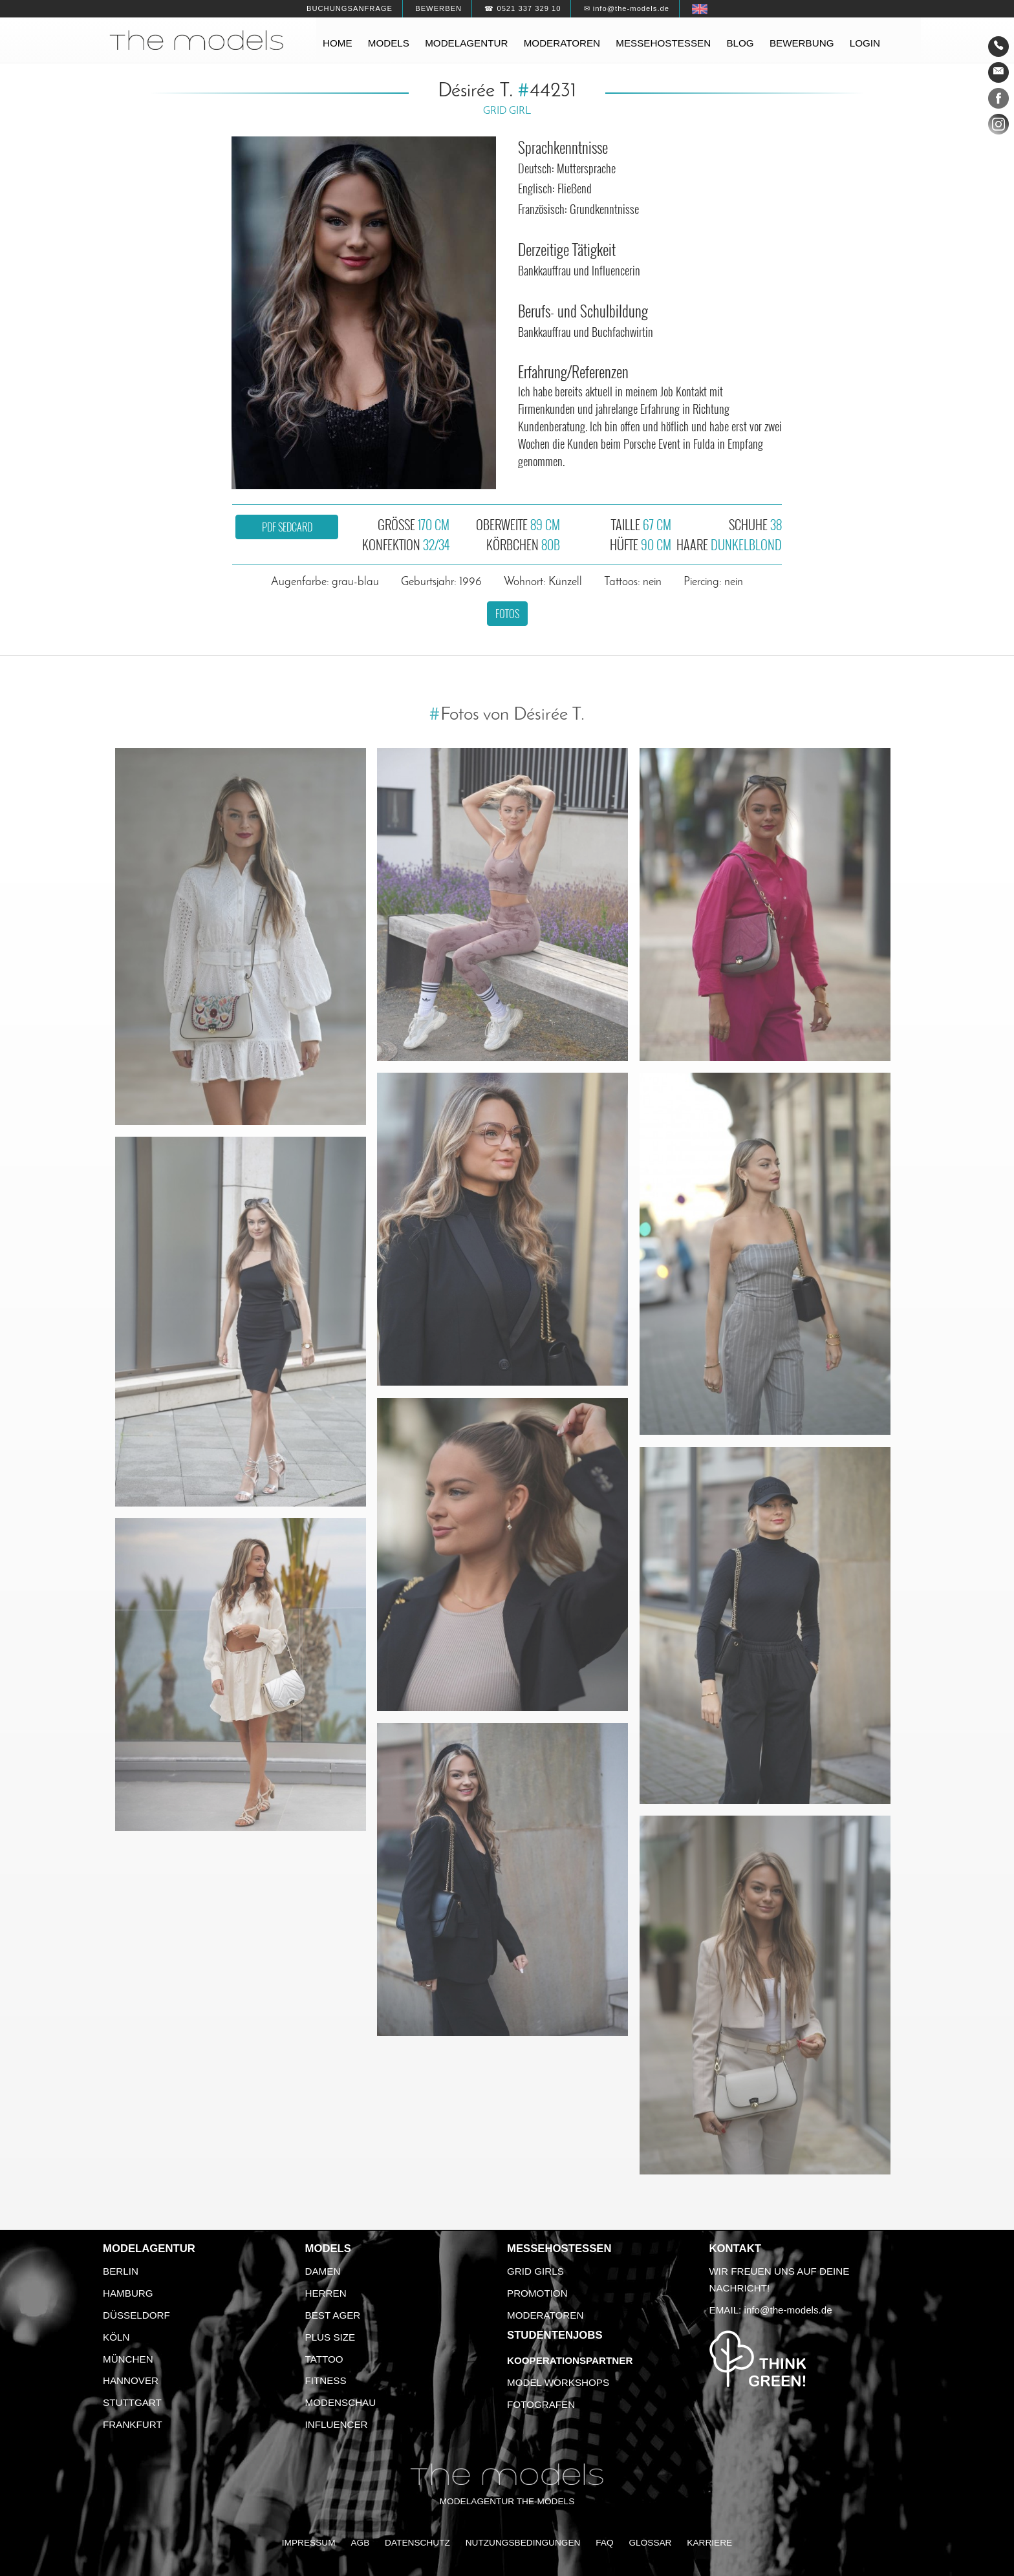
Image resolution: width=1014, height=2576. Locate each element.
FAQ (604, 2543)
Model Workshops (558, 2382)
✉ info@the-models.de (626, 8)
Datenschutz (417, 2543)
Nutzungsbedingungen (523, 2543)
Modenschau (340, 2402)
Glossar (650, 2543)
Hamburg (128, 2293)
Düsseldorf (136, 2315)
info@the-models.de (788, 2309)
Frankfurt (132, 2424)
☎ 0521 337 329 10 (522, 8)
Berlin (120, 2271)
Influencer (336, 2424)
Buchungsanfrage (350, 8)
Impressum (309, 2543)
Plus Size (330, 2337)
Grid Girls (535, 2271)
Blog (739, 43)
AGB (360, 2543)
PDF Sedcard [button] (287, 527)
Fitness (326, 2380)
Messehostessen (663, 43)
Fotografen (541, 2404)
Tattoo (324, 2359)
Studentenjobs (555, 2335)
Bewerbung (802, 43)
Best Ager (333, 2315)
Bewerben (438, 8)
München (128, 2359)
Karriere (709, 2543)
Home (337, 43)
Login (865, 43)
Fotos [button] (507, 613)
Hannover (130, 2380)
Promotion (537, 2293)
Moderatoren (562, 43)
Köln (116, 2337)
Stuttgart (132, 2402)
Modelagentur (466, 43)
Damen (323, 2271)
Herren (326, 2293)
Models (388, 43)
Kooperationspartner (569, 2360)
